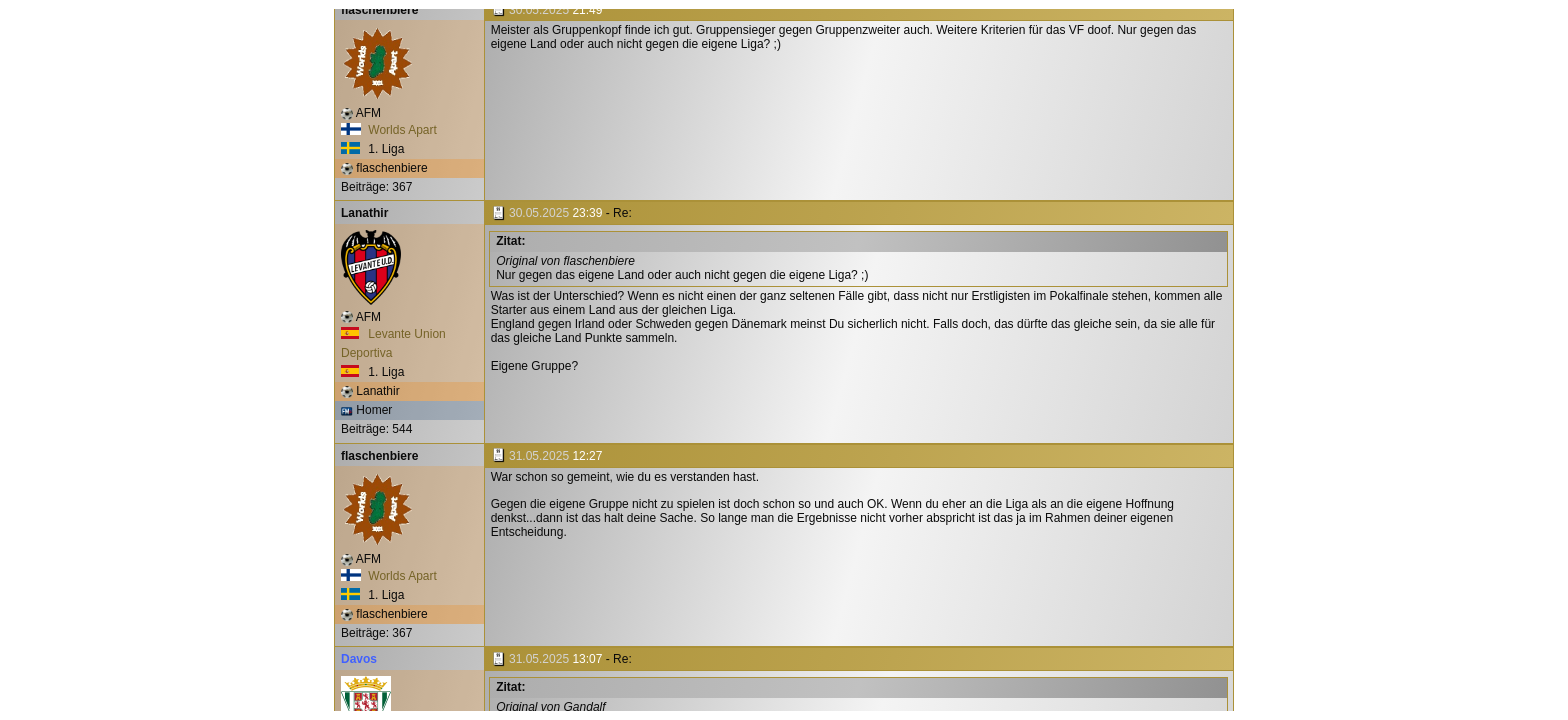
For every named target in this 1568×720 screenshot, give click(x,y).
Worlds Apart (389, 130)
